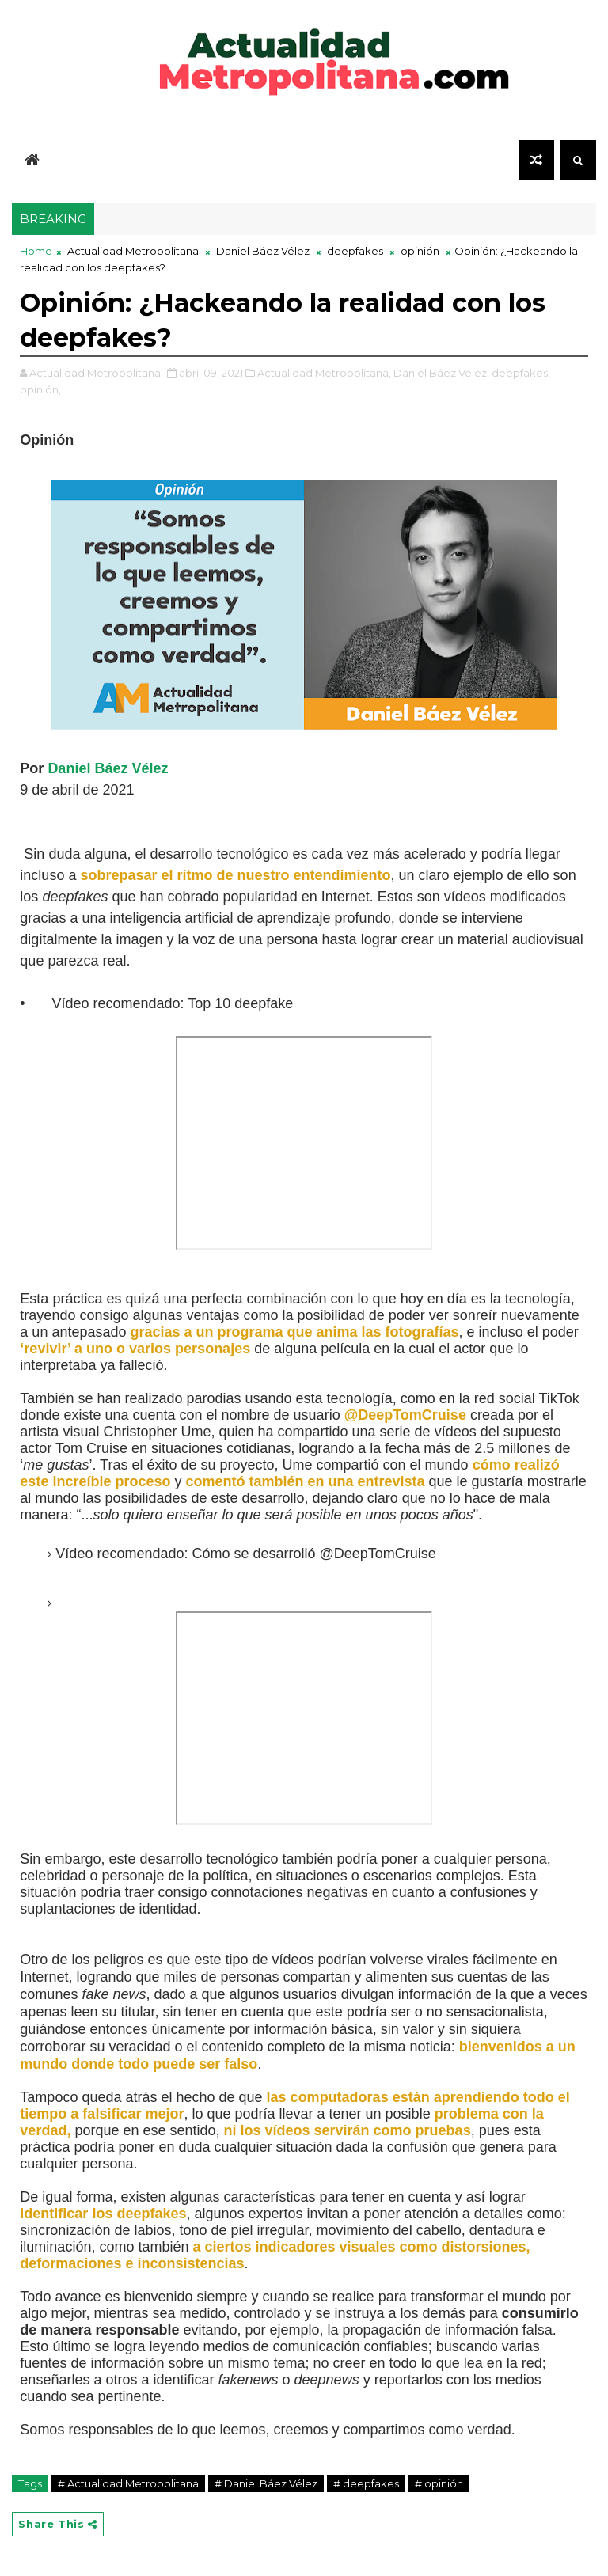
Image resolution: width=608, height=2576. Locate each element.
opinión (420, 251)
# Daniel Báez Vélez (266, 2483)
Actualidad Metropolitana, (324, 372)
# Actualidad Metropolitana (128, 2483)
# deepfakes (366, 2483)
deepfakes (355, 251)
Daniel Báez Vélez (263, 251)
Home (36, 251)
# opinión (439, 2483)
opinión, (40, 389)
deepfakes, (521, 372)
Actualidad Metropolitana (133, 251)
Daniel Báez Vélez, (441, 372)
